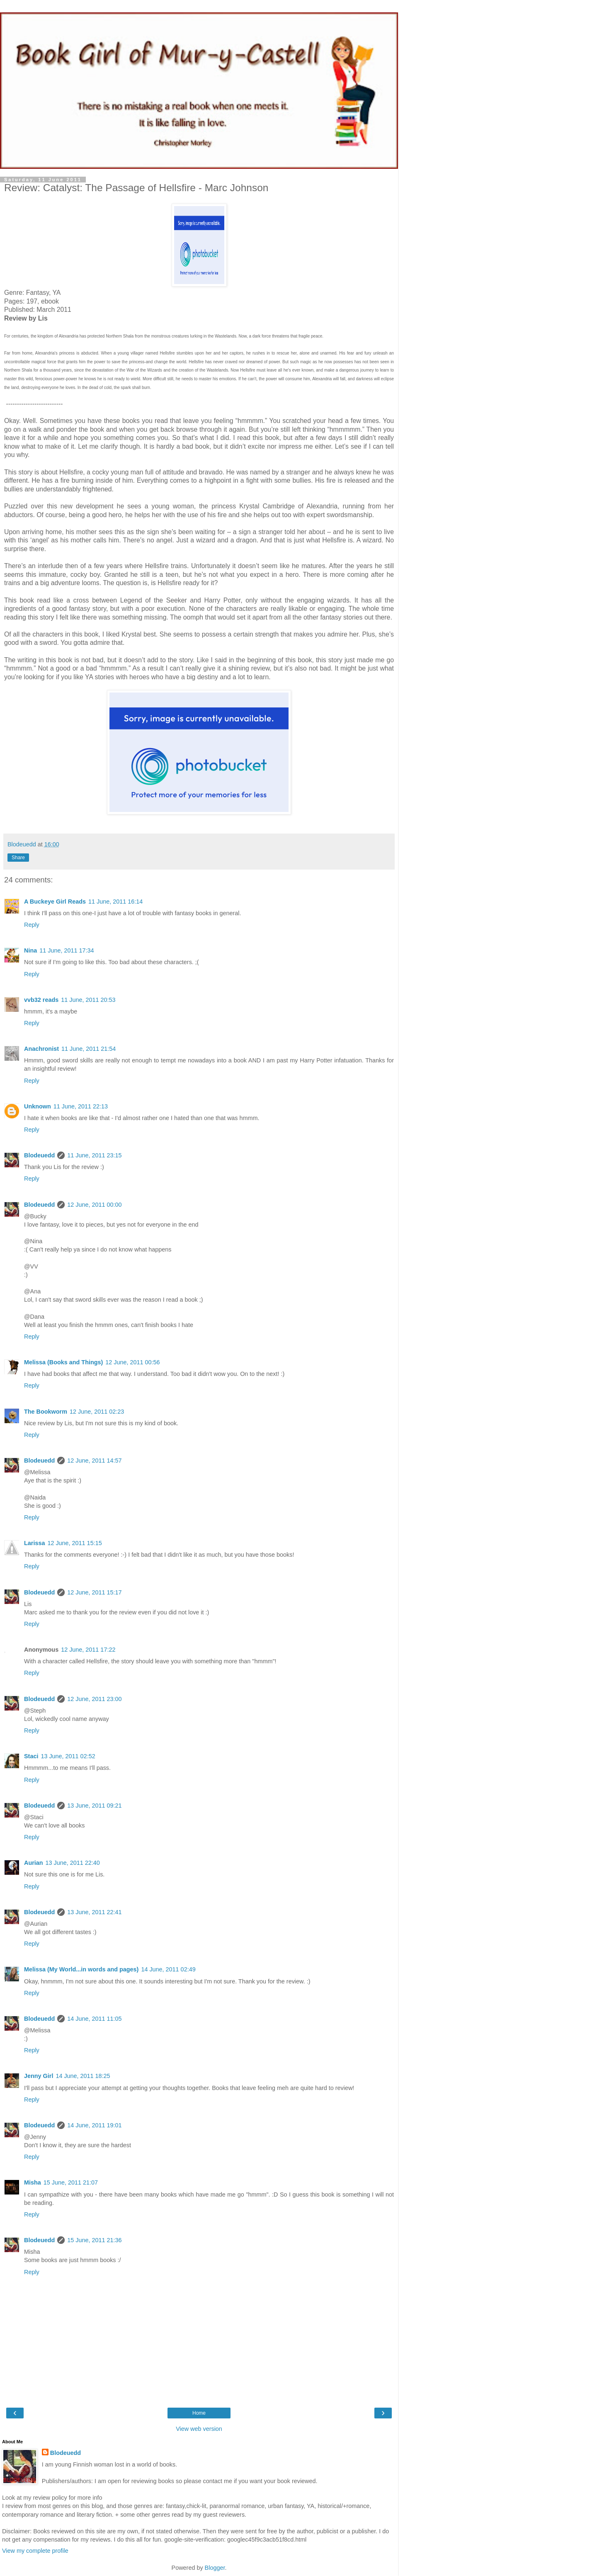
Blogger (215, 2567)
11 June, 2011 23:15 (94, 1155)
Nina (30, 950)
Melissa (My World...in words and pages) (81, 1969)
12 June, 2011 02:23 (97, 1411)
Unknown (37, 1106)
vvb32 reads (41, 999)
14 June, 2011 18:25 (83, 2076)
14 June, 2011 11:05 (94, 2018)
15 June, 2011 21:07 (71, 2182)
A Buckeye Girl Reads (55, 901)
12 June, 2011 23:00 (94, 1699)
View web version (199, 2428)
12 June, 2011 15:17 (94, 1592)
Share (18, 857)
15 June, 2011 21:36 (94, 2240)
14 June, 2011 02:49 (168, 1969)
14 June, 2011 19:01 (94, 2125)
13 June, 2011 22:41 (94, 1912)
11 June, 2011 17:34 (66, 950)
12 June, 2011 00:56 (132, 1362)
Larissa (34, 1543)
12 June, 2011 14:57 (94, 1460)
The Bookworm (45, 1411)
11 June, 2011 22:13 (80, 1106)
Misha (32, 2182)
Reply (31, 924)
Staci (31, 1756)
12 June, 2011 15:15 (74, 1543)
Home (199, 2413)
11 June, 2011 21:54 (88, 1048)
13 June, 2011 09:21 (94, 1805)
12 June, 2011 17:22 (88, 1649)
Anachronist (41, 1048)
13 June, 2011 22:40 (73, 1862)
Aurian (33, 1862)
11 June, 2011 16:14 (115, 901)
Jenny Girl (38, 2076)
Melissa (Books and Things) (63, 1362)
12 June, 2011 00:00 (94, 1204)
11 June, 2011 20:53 (88, 999)
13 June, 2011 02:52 (68, 1756)
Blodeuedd (39, 1155)
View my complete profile (35, 2550)
